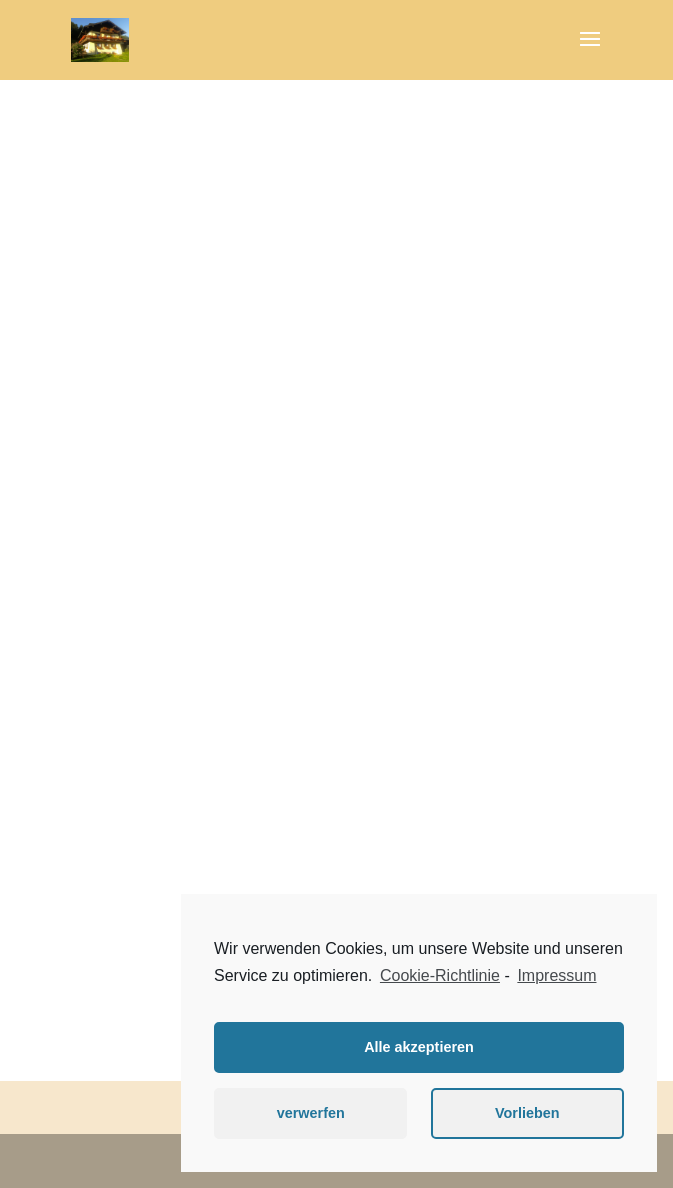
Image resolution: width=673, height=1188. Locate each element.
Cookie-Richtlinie (440, 975)
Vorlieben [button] (527, 1113)
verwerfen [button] (311, 1113)
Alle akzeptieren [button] (419, 1047)
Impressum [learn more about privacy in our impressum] (556, 975)
